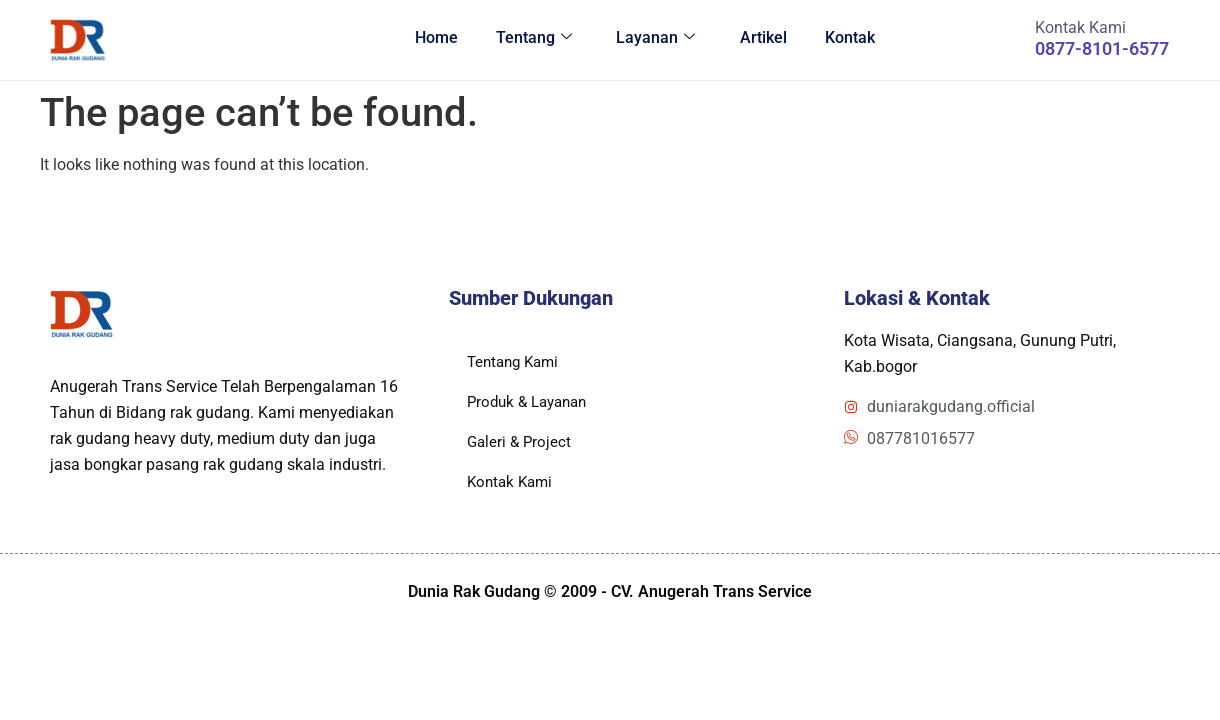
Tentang (526, 39)
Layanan (649, 39)
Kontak (847, 39)
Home (426, 39)
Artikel (758, 39)
